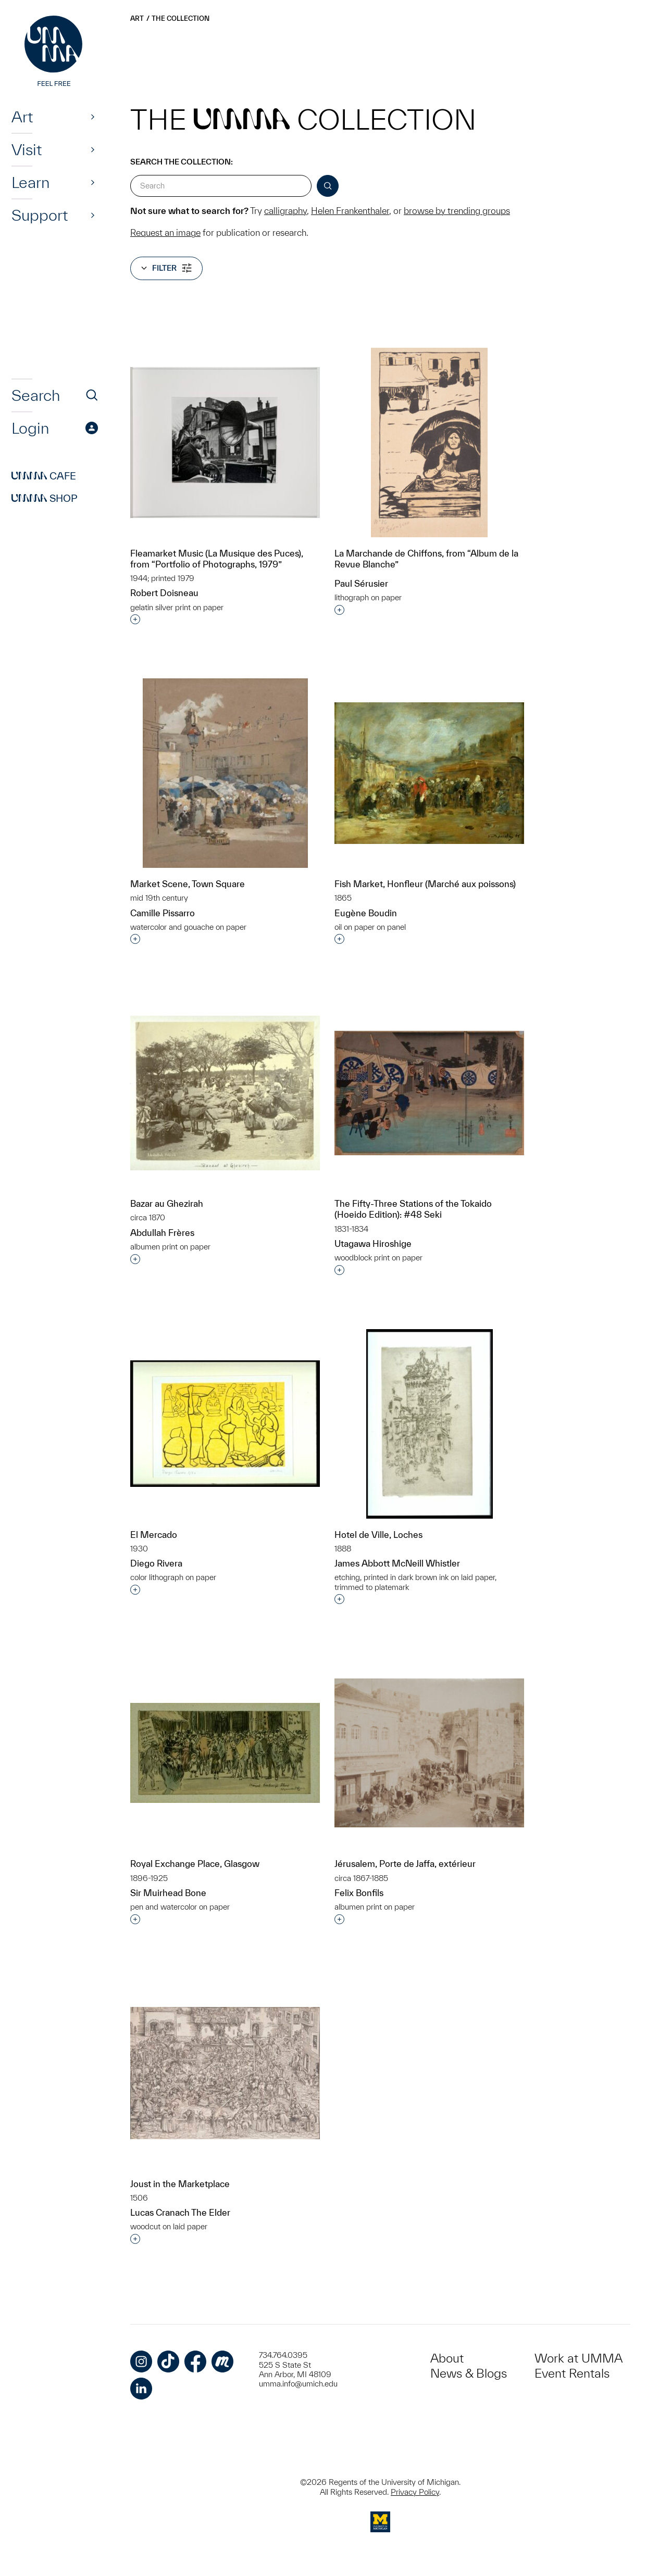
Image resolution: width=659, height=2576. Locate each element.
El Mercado (153, 1534)
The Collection (180, 18)
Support (39, 215)
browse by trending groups (457, 211)
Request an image (165, 232)
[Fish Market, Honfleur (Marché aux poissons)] (429, 773)
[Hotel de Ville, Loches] (429, 1424)
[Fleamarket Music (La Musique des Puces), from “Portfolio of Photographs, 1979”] (225, 442)
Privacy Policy (415, 2491)
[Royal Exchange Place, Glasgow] (225, 1753)
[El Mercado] (225, 1423)
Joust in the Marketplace (180, 2184)
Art (22, 116)
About (447, 2358)
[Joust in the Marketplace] (225, 2073)
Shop (44, 498)
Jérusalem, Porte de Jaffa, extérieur (405, 1863)
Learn (30, 182)
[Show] (93, 116)
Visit (26, 149)
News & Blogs (468, 2373)
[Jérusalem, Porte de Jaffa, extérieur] (429, 1752)
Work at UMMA (578, 2358)
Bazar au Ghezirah (166, 1203)
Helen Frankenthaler (350, 211)
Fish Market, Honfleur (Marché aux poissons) (425, 884)
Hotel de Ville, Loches (378, 1534)
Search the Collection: (181, 161)
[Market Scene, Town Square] (225, 773)
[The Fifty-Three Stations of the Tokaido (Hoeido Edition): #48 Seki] (429, 1093)
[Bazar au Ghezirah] (225, 1093)
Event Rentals (572, 2373)
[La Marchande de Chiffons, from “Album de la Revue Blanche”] (429, 442)
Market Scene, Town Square (187, 884)
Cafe (43, 476)
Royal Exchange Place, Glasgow (194, 1863)
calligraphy (285, 211)
